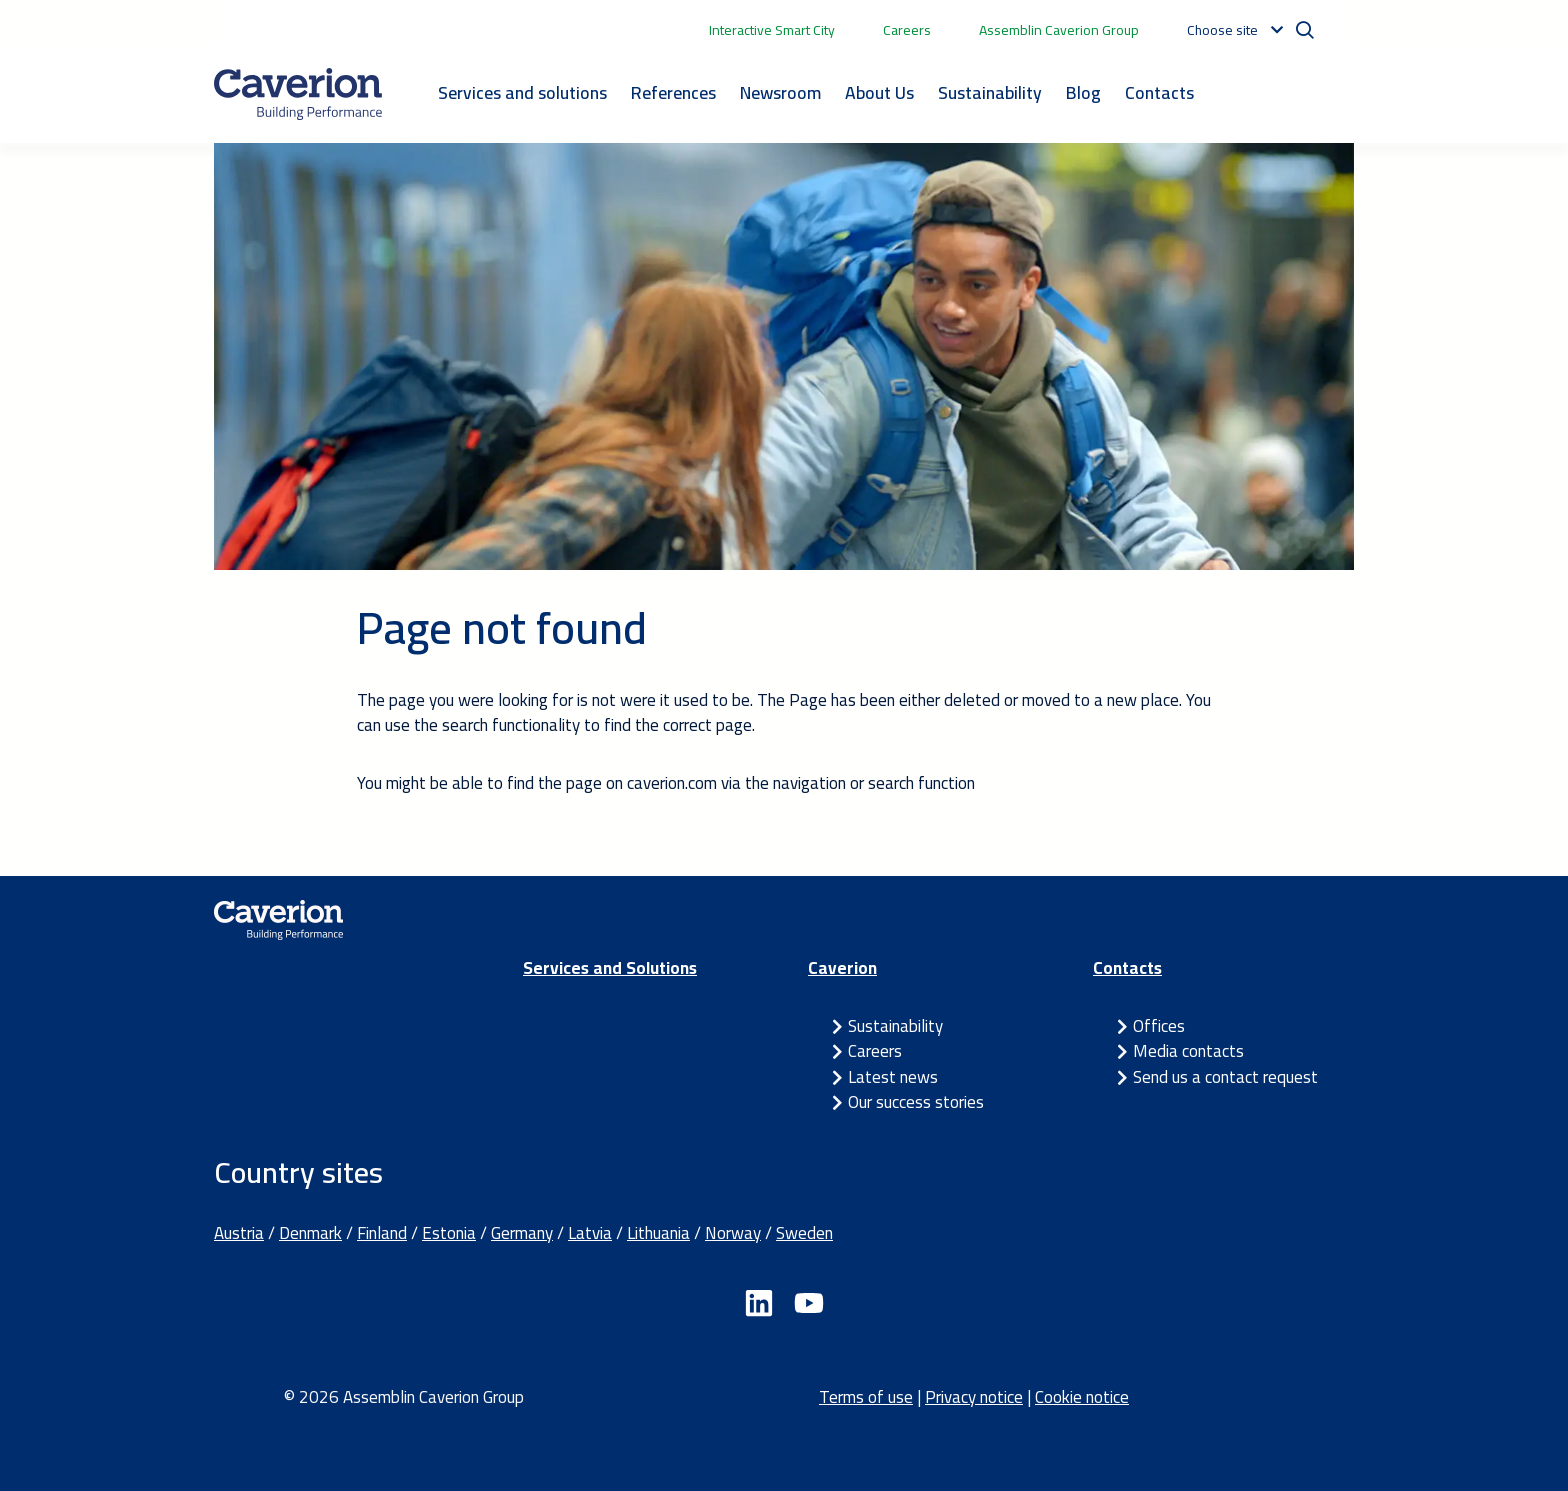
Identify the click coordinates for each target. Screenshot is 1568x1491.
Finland (382, 1233)
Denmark (310, 1233)
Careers (907, 30)
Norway (733, 1233)
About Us (879, 92)
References (673, 92)
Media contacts (1188, 1051)
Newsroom (780, 92)
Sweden (804, 1233)
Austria (239, 1233)
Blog (1083, 92)
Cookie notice (1082, 1397)
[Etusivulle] (298, 94)
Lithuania (658, 1233)
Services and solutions (522, 92)
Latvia (590, 1233)
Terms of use (866, 1397)
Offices (1159, 1026)
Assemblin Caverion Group (1059, 30)
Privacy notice (974, 1397)
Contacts (1159, 92)
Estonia (449, 1233)
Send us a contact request (1225, 1077)
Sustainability (990, 92)
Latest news (893, 1077)
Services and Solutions (610, 968)
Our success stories (916, 1102)
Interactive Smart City (772, 30)
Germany (522, 1233)
